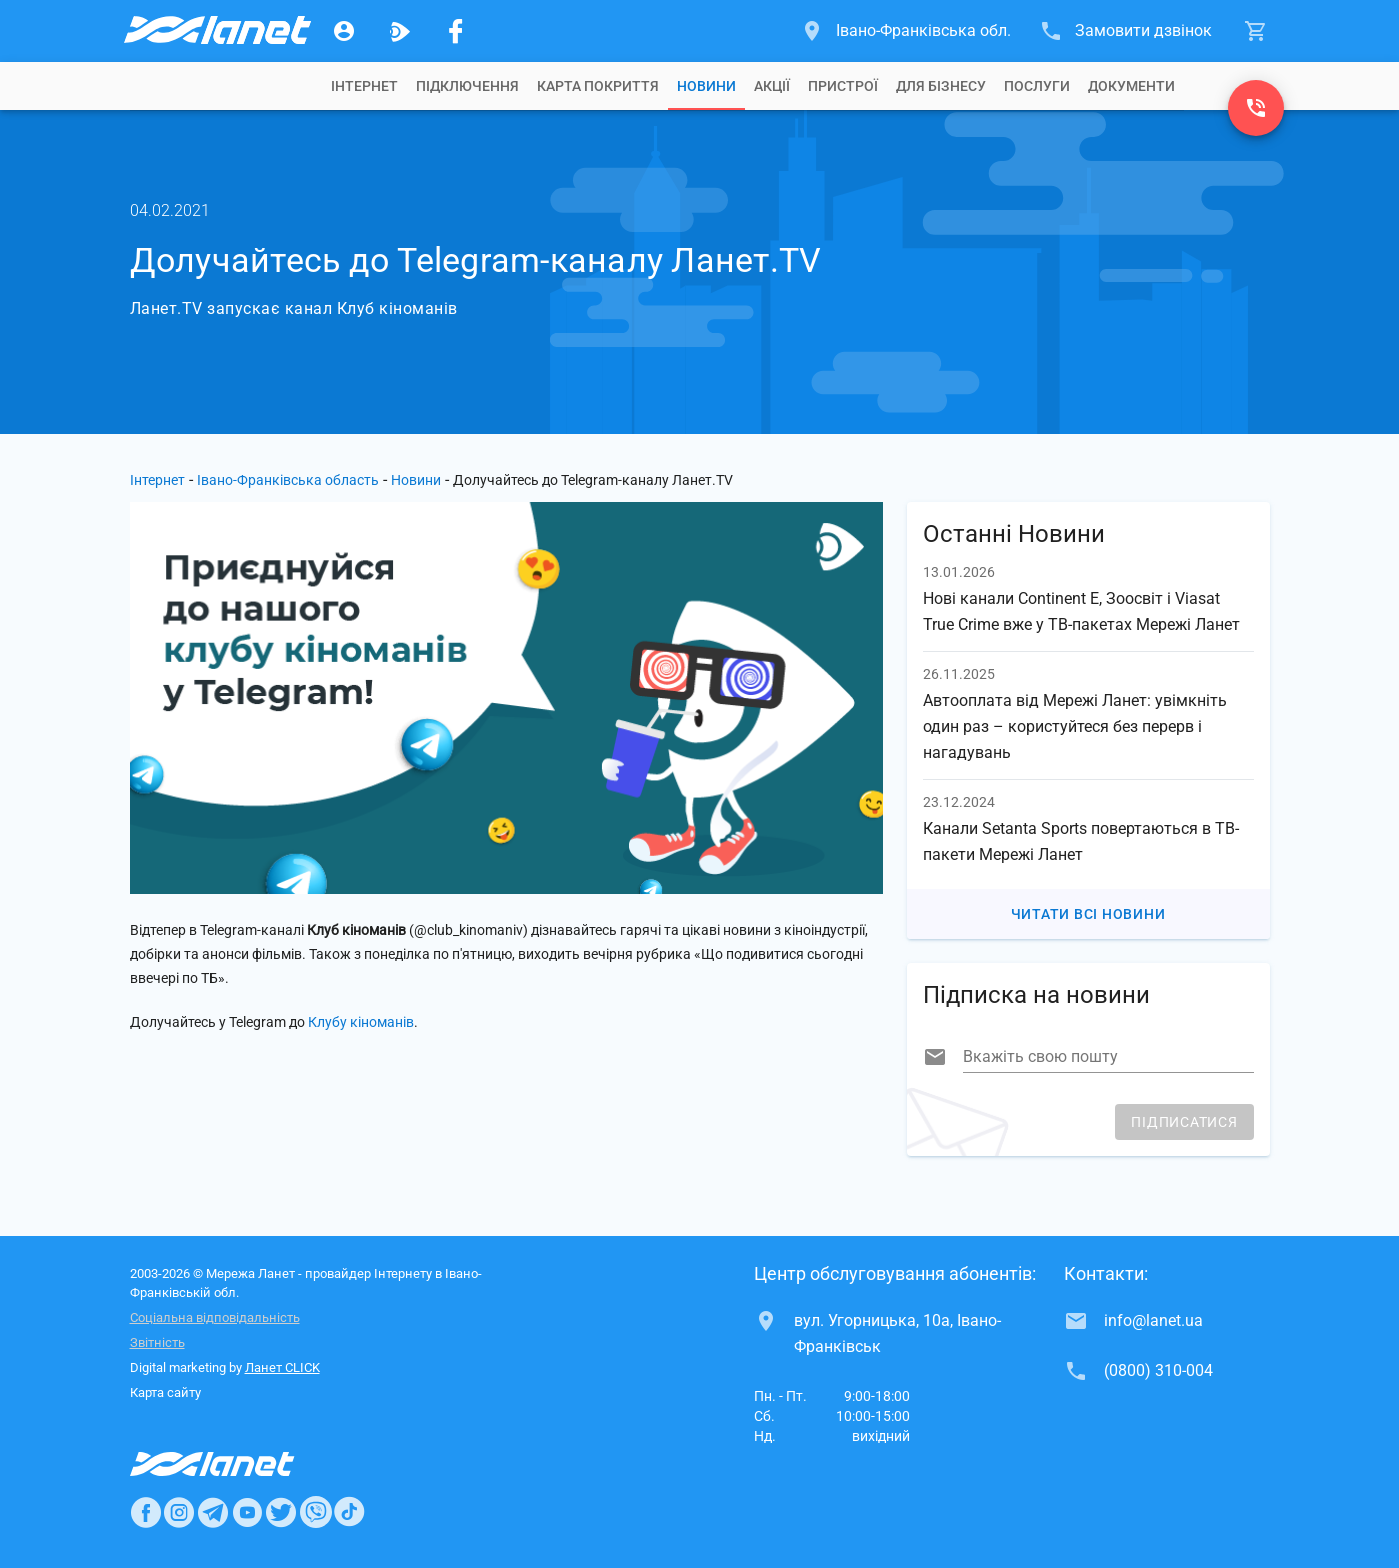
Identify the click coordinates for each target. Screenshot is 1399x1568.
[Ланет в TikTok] (349, 1512)
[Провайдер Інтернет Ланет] (235, 1464)
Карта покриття (598, 86)
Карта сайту (165, 1392)
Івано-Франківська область (288, 480)
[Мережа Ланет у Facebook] (456, 31)
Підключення (467, 86)
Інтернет (157, 480)
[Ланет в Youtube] (247, 1512)
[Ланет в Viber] (316, 1512)
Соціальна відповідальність (215, 1317)
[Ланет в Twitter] (281, 1512)
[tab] (364, 86)
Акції (772, 86)
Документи (1131, 86)
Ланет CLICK (282, 1367)
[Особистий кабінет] (344, 31)
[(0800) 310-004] (1256, 108)
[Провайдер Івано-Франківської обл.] (216, 31)
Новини (706, 86)
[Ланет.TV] (400, 31)
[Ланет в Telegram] (213, 1512)
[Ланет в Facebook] (146, 1512)
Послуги (1037, 86)
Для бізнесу (941, 86)
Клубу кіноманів (361, 1022)
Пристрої (843, 86)
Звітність (157, 1342)
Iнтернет (364, 86)
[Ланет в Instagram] (179, 1512)
